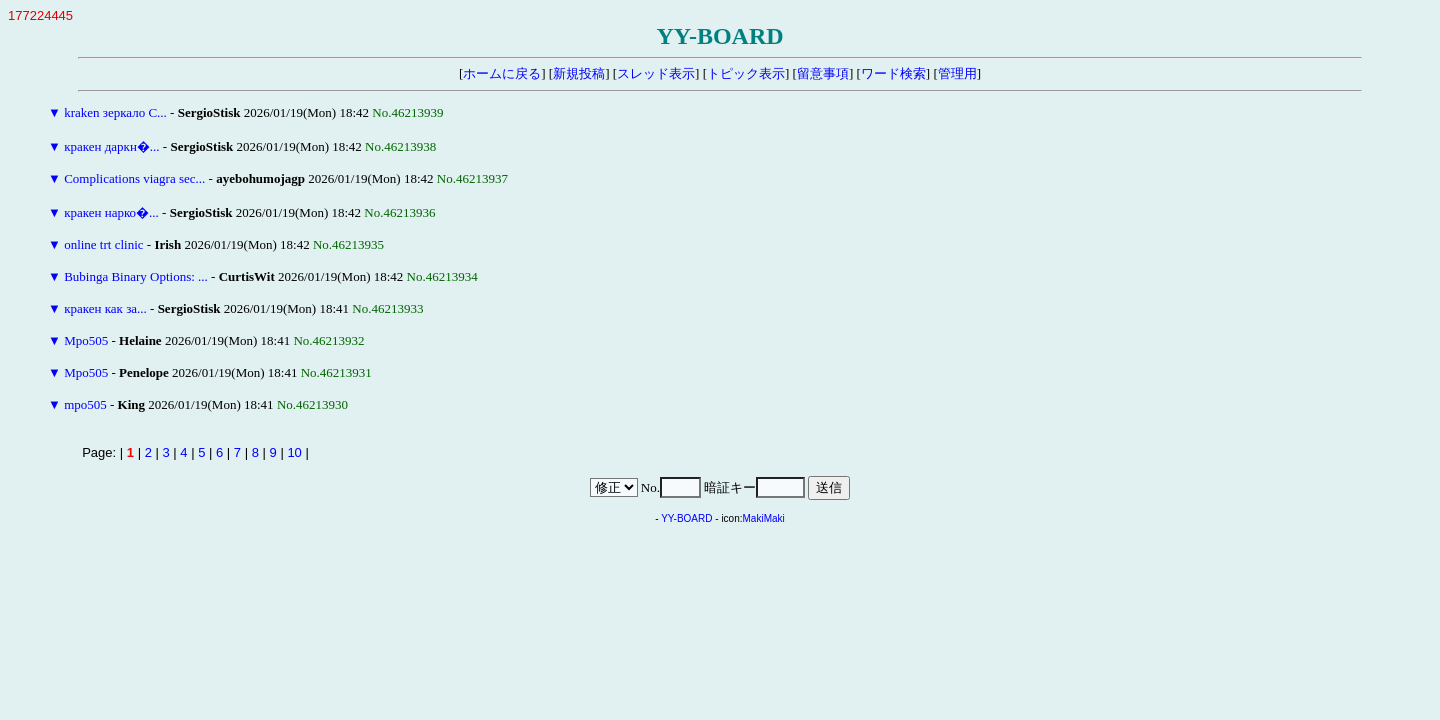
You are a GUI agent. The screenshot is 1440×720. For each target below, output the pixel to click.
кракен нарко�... (111, 212)
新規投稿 (579, 73)
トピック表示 (746, 73)
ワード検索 (893, 73)
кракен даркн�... (111, 146)
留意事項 (823, 73)
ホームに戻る (502, 73)
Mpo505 (86, 340)
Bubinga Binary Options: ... (136, 276)
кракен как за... (105, 308)
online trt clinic (103, 244)
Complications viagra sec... (134, 178)
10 (294, 452)
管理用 (957, 73)
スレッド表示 (656, 73)
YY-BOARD (686, 518)
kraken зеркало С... (115, 112)
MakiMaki (764, 518)
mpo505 (85, 404)
